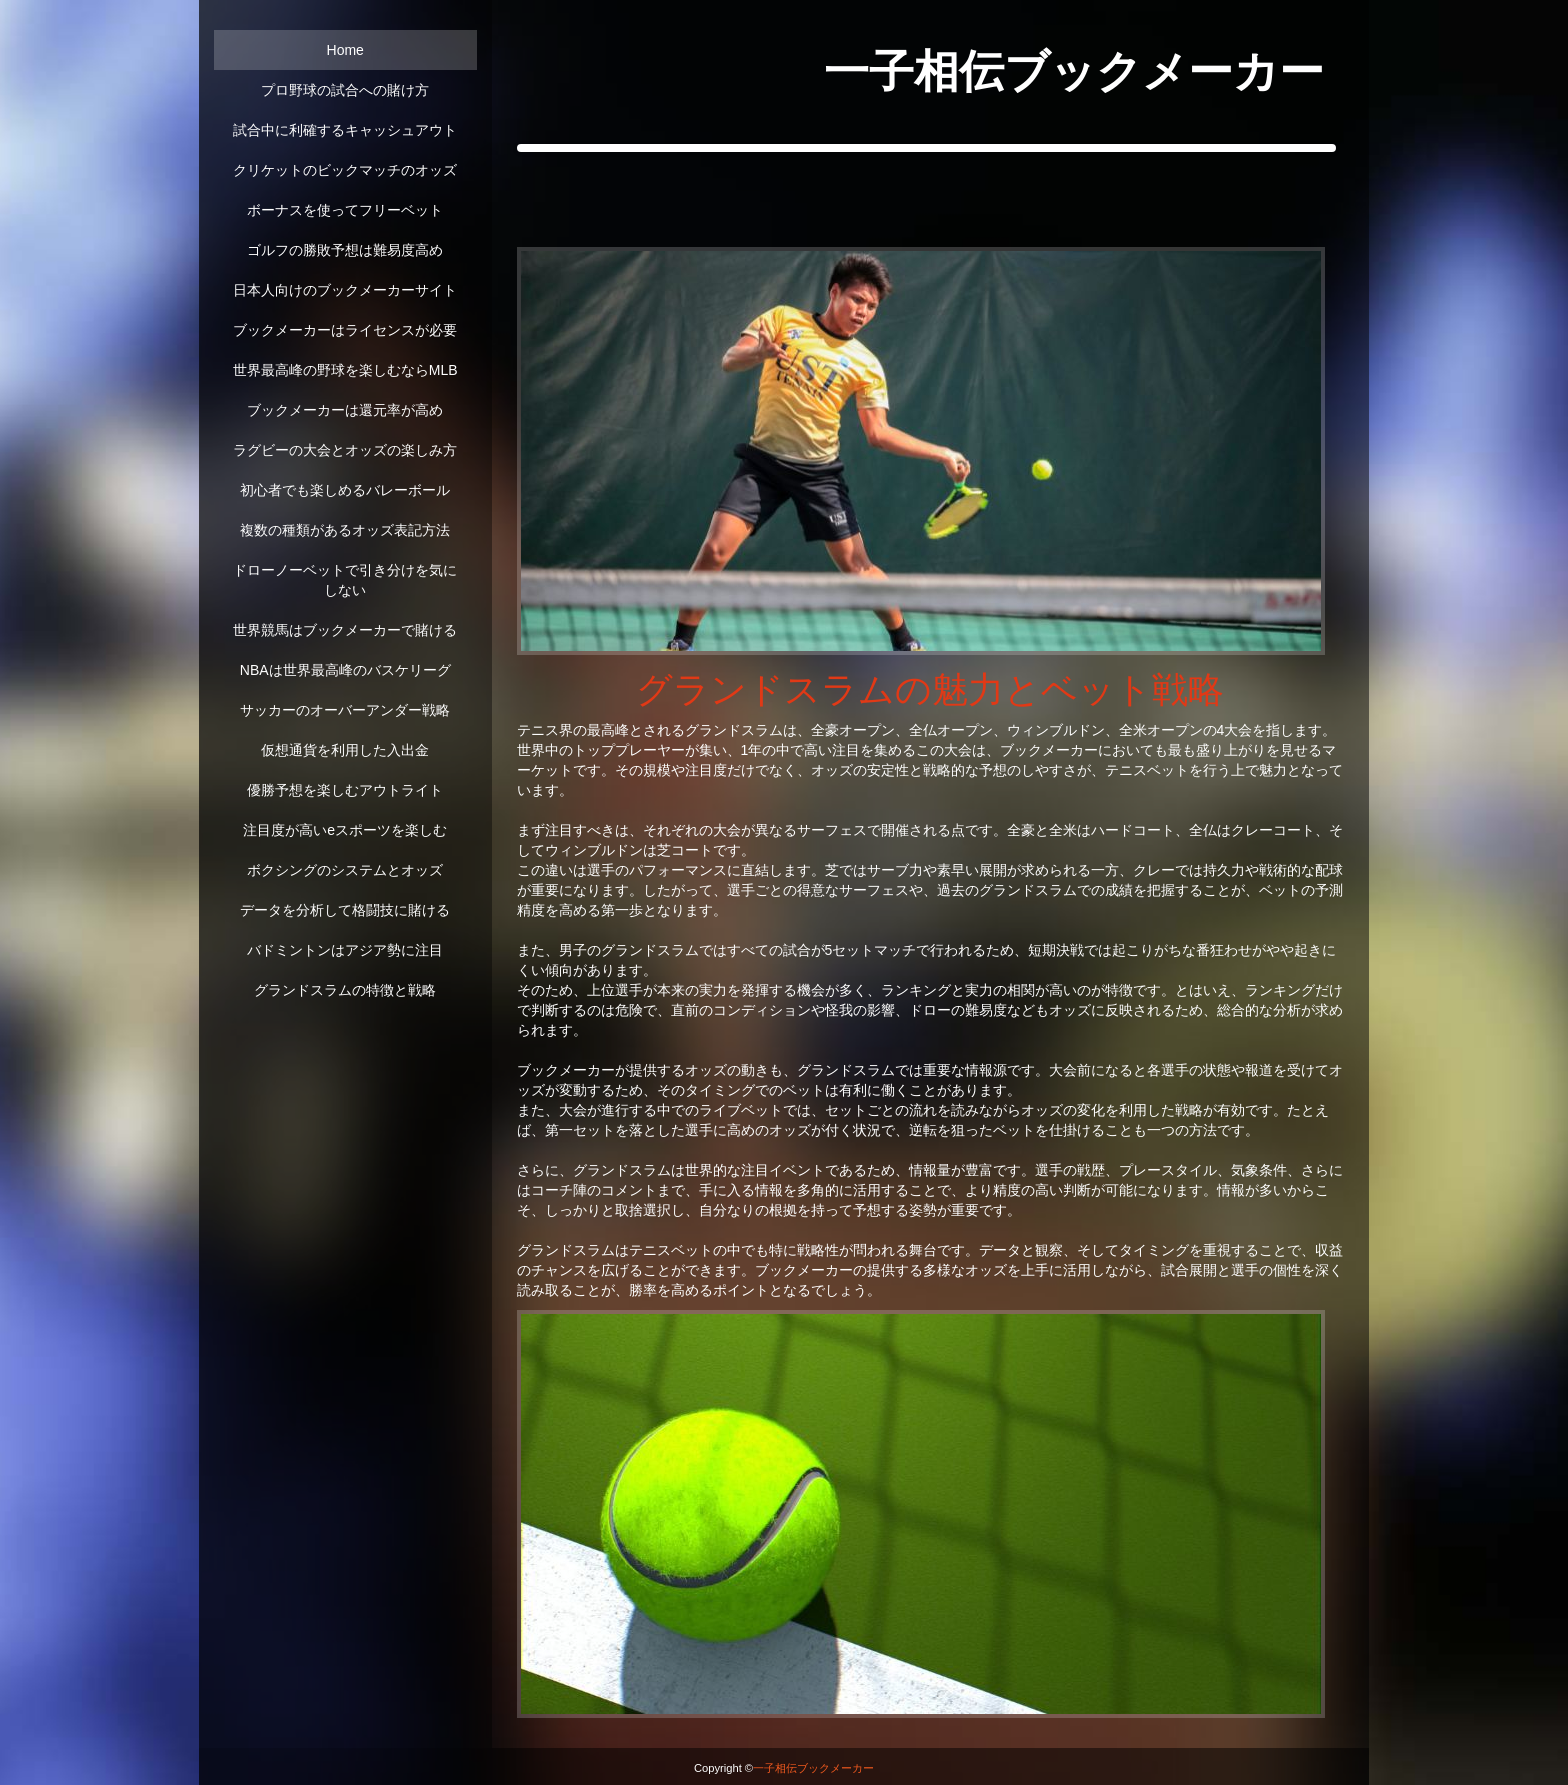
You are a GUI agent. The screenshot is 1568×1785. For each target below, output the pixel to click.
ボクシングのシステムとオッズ (345, 870)
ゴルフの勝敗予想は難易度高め (345, 250)
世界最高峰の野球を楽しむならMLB (345, 370)
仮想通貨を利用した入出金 (345, 750)
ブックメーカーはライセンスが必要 (345, 330)
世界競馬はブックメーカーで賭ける (345, 630)
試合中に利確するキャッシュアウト (345, 130)
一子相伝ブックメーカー (813, 1768)
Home (345, 50)
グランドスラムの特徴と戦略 (345, 990)
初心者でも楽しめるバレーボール (345, 490)
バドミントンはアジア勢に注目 (345, 950)
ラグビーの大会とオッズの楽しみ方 (345, 450)
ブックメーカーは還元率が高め (345, 410)
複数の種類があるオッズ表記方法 (345, 530)
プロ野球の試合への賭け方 (345, 90)
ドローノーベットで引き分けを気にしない (345, 580)
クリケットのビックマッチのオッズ (345, 170)
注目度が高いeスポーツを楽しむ (345, 830)
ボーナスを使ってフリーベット (345, 210)
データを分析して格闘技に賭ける (345, 910)
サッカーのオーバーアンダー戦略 (345, 710)
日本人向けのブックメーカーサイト (345, 290)
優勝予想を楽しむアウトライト (345, 790)
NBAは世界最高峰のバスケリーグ (345, 670)
